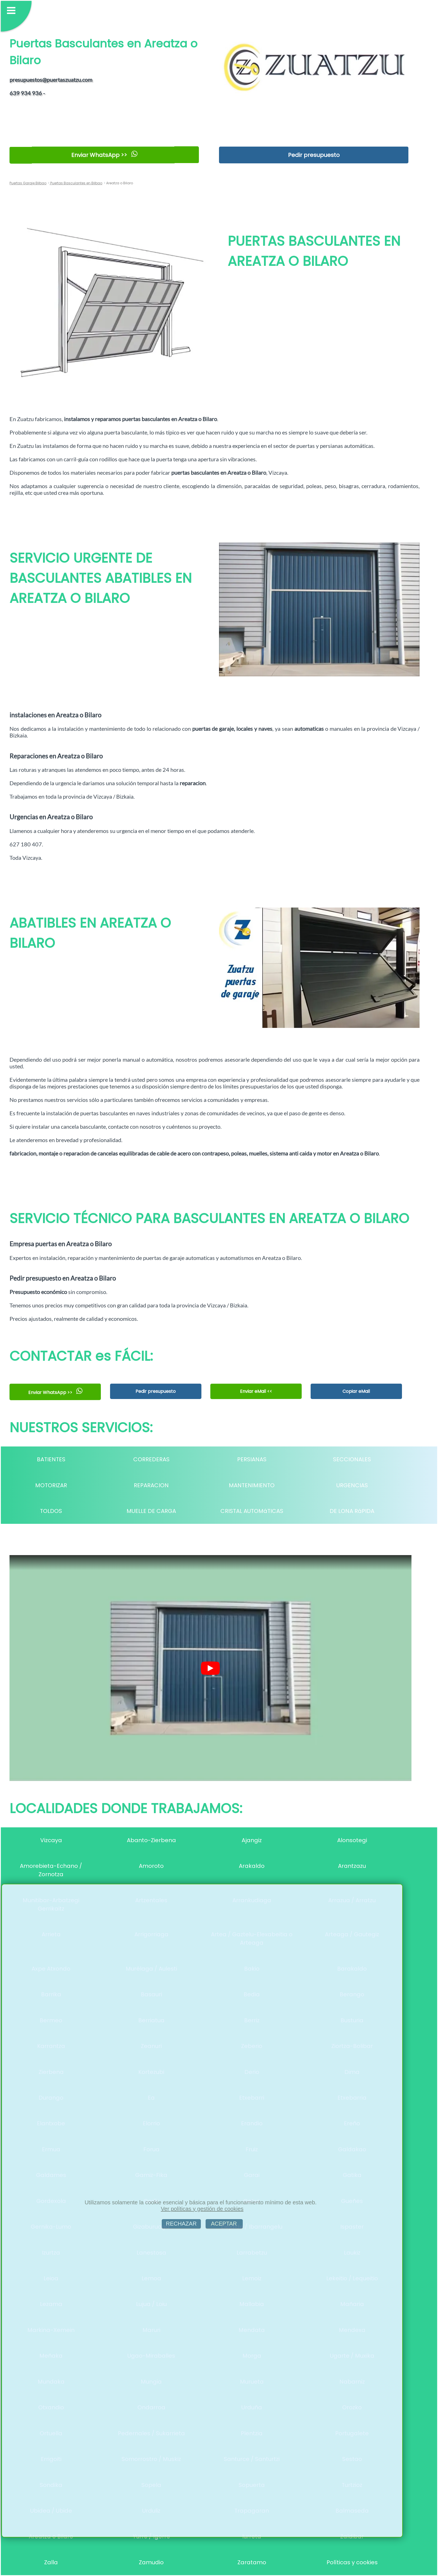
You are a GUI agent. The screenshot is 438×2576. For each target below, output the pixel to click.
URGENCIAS (352, 1485)
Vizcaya (51, 1840)
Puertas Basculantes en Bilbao (75, 183)
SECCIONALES (352, 1459)
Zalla (51, 2562)
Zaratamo (251, 2562)
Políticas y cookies (352, 2562)
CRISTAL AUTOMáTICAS (251, 1511)
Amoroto (151, 1866)
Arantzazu (352, 1866)
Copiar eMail (356, 1391)
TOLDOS (51, 1511)
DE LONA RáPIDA (352, 1511)
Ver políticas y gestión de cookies (202, 2209)
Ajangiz (252, 1840)
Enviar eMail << (256, 1391)
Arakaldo (252, 1866)
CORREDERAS (151, 1459)
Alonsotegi (352, 1840)
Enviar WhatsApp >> (104, 154)
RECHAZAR (181, 2224)
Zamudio (151, 2562)
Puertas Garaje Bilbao (27, 183)
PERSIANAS (251, 1459)
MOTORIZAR (51, 1485)
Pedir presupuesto (314, 155)
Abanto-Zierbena (151, 1840)
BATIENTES (51, 1459)
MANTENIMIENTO (252, 1485)
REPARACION (151, 1485)
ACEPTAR (224, 2224)
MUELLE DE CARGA (151, 1511)
